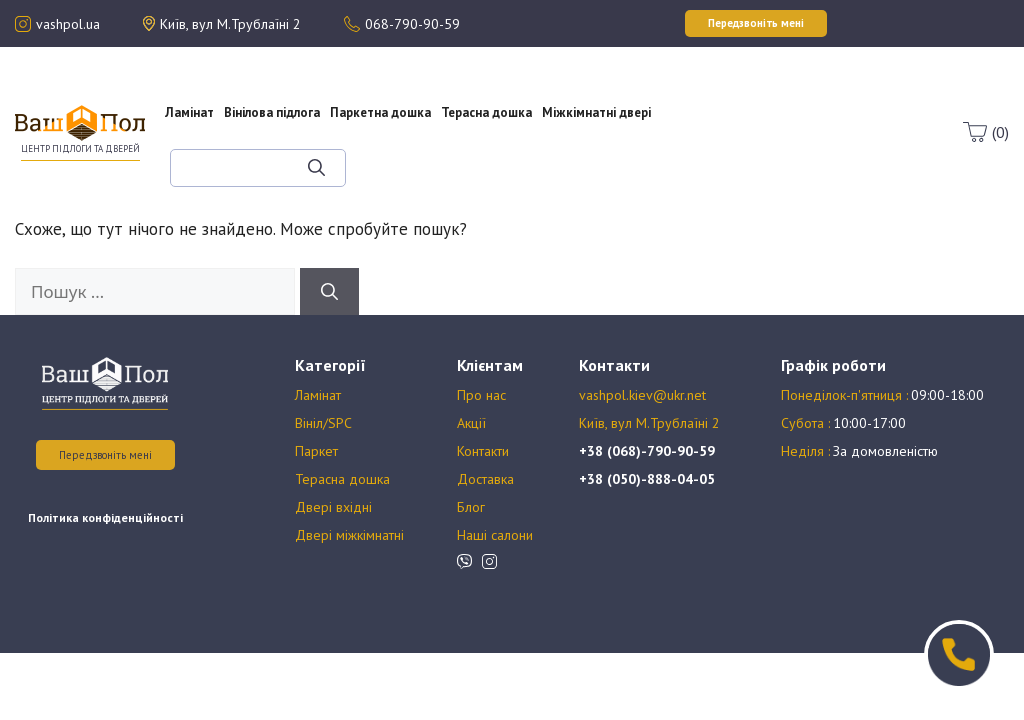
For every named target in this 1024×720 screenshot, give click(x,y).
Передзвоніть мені (105, 455)
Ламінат (189, 112)
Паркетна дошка (380, 112)
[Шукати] (316, 168)
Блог (739, 140)
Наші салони (495, 535)
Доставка (485, 479)
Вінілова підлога (272, 112)
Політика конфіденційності (105, 517)
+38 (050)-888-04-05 (647, 479)
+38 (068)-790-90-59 (647, 451)
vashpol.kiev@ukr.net (642, 395)
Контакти (483, 451)
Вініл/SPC (323, 423)
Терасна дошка (486, 112)
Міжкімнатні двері (596, 112)
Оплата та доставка (723, 122)
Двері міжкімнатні (349, 535)
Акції (724, 104)
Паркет (316, 451)
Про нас (724, 86)
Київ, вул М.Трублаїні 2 (649, 423)
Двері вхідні (333, 507)
